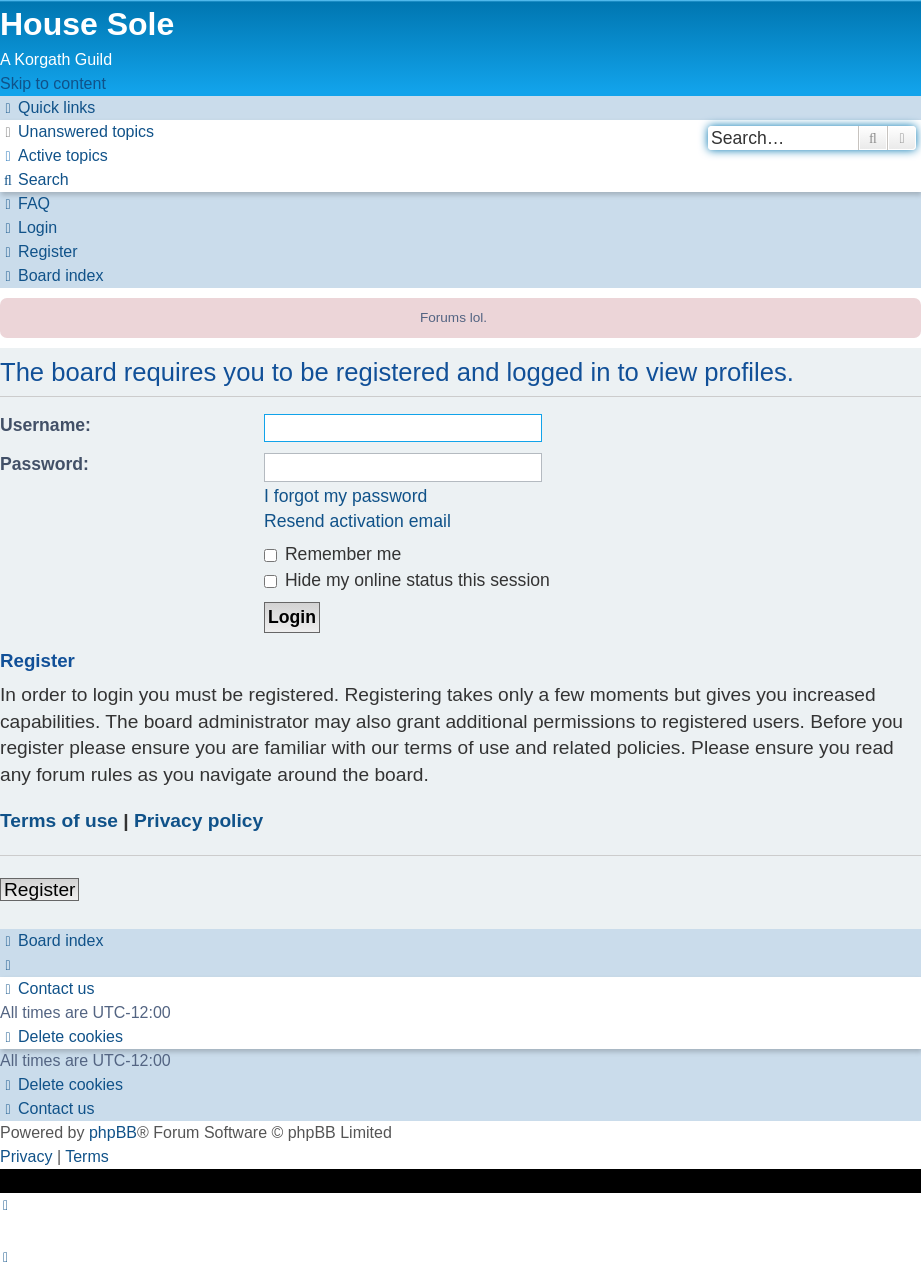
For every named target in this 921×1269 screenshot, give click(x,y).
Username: (45, 425)
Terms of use (59, 820)
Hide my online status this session (407, 580)
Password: (44, 464)
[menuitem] (77, 131)
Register (39, 889)
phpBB (113, 1132)
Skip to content (53, 83)
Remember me (332, 554)
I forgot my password (345, 496)
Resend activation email (357, 521)
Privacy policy (198, 820)
